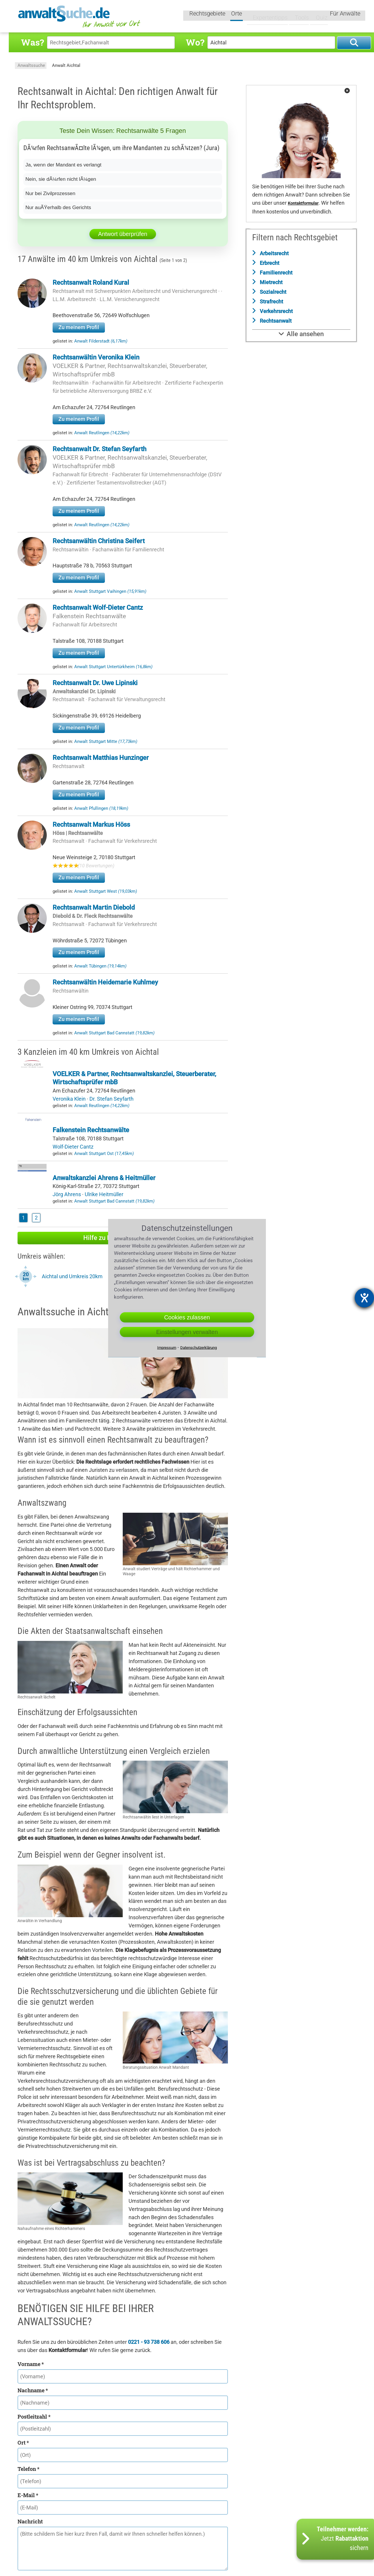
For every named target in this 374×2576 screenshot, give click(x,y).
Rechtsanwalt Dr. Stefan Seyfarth (99, 449)
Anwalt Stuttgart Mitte (105, 741)
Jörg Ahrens (67, 1194)
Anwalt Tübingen (100, 966)
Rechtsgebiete (208, 16)
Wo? (195, 42)
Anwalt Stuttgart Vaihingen (110, 591)
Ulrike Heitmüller (104, 1194)
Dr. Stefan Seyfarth (111, 1099)
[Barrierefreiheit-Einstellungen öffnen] (364, 1297)
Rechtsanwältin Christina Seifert (99, 541)
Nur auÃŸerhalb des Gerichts (59, 207)
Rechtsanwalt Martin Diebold (94, 907)
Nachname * (33, 2390)
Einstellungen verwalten (187, 1331)
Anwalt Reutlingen (101, 432)
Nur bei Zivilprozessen (51, 193)
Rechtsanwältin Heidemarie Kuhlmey (105, 982)
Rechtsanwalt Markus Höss (91, 824)
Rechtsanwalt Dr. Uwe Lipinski (95, 683)
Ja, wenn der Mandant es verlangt (65, 165)
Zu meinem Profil (78, 327)
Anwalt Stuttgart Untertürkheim (113, 666)
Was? (32, 42)
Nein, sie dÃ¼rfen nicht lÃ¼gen (62, 179)
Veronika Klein (70, 1099)
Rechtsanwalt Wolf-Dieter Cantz (98, 607)
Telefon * (28, 2468)
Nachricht (30, 2521)
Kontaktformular (303, 203)
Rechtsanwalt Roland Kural (91, 282)
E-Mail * (28, 2495)
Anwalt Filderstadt (100, 341)
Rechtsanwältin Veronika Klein (96, 357)
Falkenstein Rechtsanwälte (89, 616)
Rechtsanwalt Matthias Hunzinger (101, 757)
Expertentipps (265, 16)
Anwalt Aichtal (66, 65)
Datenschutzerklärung (198, 1347)
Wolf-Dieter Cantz (73, 1147)
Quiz (317, 16)
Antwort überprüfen (122, 234)
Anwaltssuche (31, 65)
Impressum (166, 1347)
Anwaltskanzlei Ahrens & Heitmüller (104, 1178)
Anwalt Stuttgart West (105, 891)
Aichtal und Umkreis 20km (72, 1276)
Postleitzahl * (34, 2416)
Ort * (23, 2442)
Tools (297, 16)
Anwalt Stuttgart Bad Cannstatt (114, 1033)
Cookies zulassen (187, 1317)
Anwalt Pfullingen (101, 808)
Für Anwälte (345, 16)
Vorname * (31, 2363)
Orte (237, 16)
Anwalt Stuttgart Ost (104, 1153)
